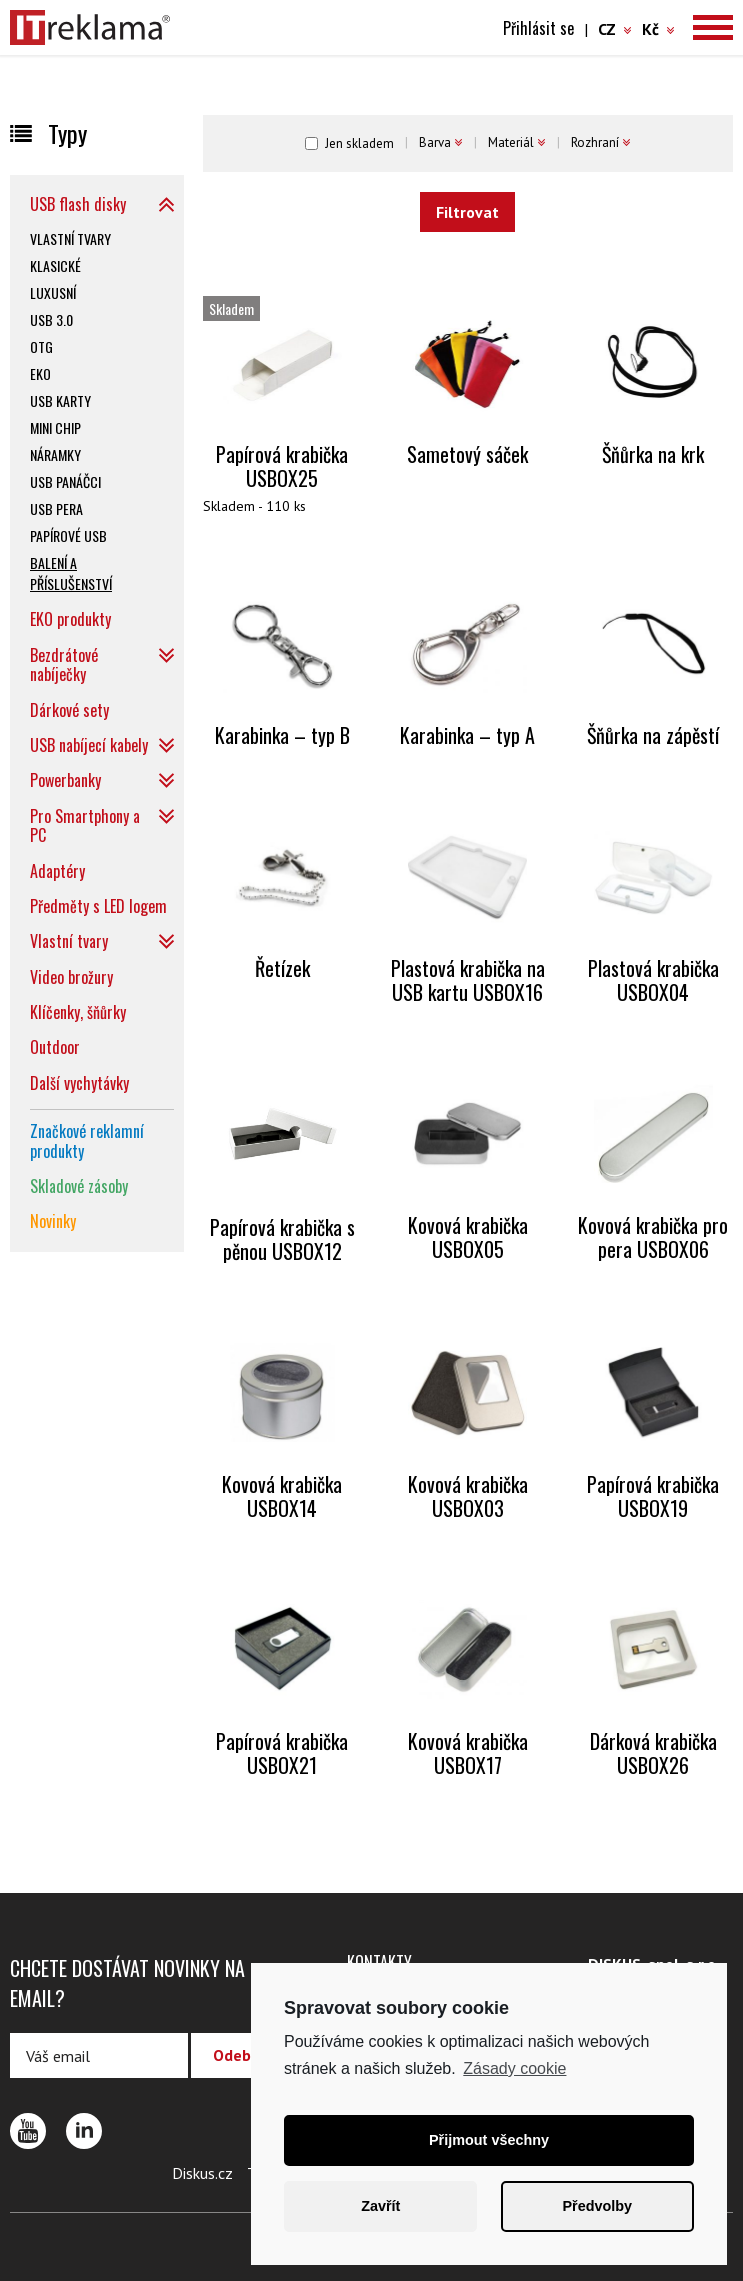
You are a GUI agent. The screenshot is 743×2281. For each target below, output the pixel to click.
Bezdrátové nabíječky (64, 664)
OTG (41, 346)
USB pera (56, 508)
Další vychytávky (79, 1083)
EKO (40, 373)
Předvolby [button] (597, 2206)
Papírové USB (68, 535)
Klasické (55, 265)
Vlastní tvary (70, 238)
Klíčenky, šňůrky (78, 1012)
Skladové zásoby (79, 1186)
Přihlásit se (538, 28)
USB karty (60, 400)
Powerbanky (65, 780)
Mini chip (55, 427)
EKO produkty (70, 619)
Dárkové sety (69, 710)
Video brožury (71, 977)
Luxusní (53, 292)
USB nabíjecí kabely (89, 745)
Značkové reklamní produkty (87, 1140)
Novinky (53, 1221)
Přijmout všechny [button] (489, 2140)
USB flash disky (78, 204)
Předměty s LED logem (98, 906)
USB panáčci (65, 481)
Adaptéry (57, 871)
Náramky (55, 454)
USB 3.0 (51, 319)
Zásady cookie (514, 2068)
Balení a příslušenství (71, 573)
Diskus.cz (202, 2173)
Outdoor (55, 1047)
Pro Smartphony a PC (85, 825)
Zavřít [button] (380, 2206)
